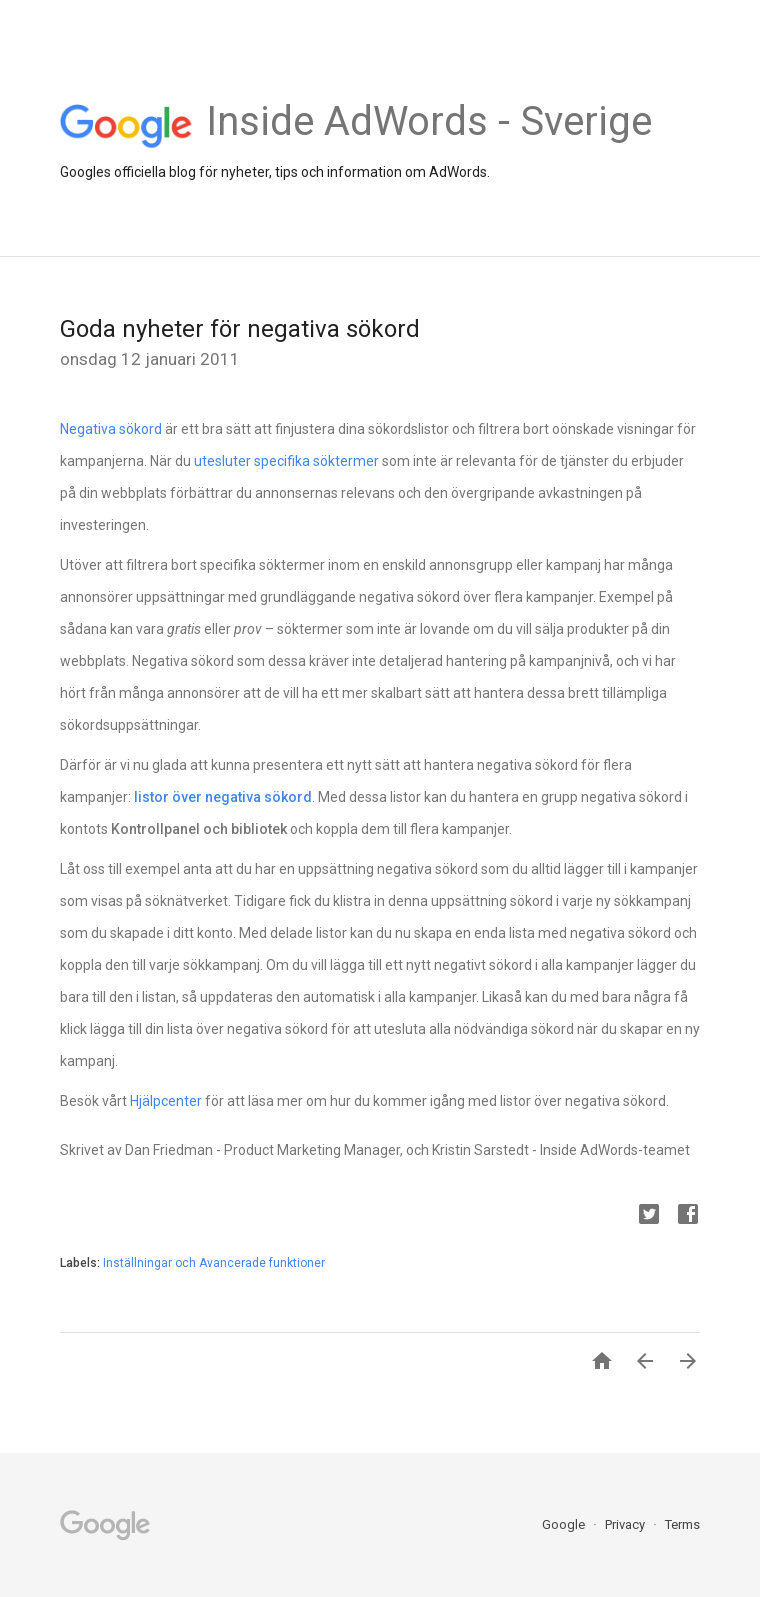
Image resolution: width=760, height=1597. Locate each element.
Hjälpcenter (166, 1101)
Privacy (626, 1524)
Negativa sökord (111, 429)
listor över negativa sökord (223, 797)
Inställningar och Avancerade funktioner (214, 1263)
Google (565, 1524)
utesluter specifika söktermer (286, 461)
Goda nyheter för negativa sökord (240, 329)
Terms (682, 1524)
